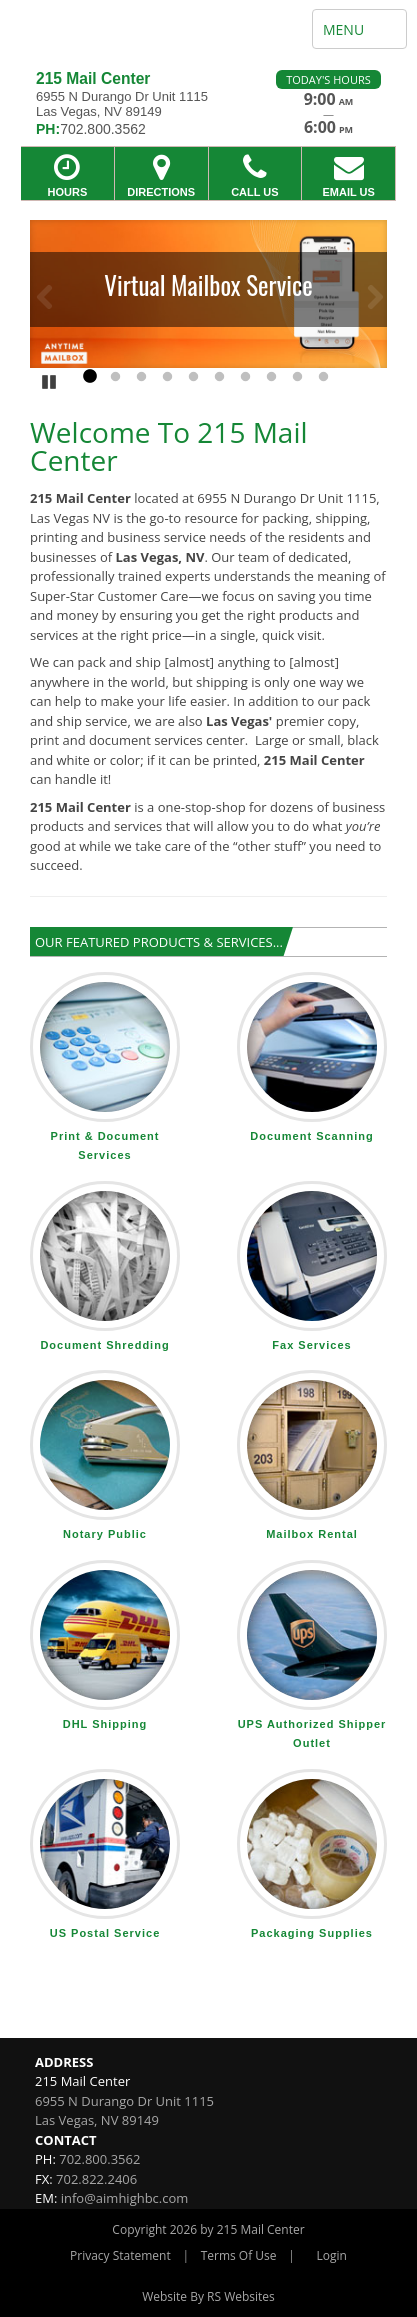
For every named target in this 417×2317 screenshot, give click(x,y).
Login (332, 2255)
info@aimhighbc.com (125, 2198)
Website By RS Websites (208, 2296)
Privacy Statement (120, 2255)
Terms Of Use (239, 2255)
